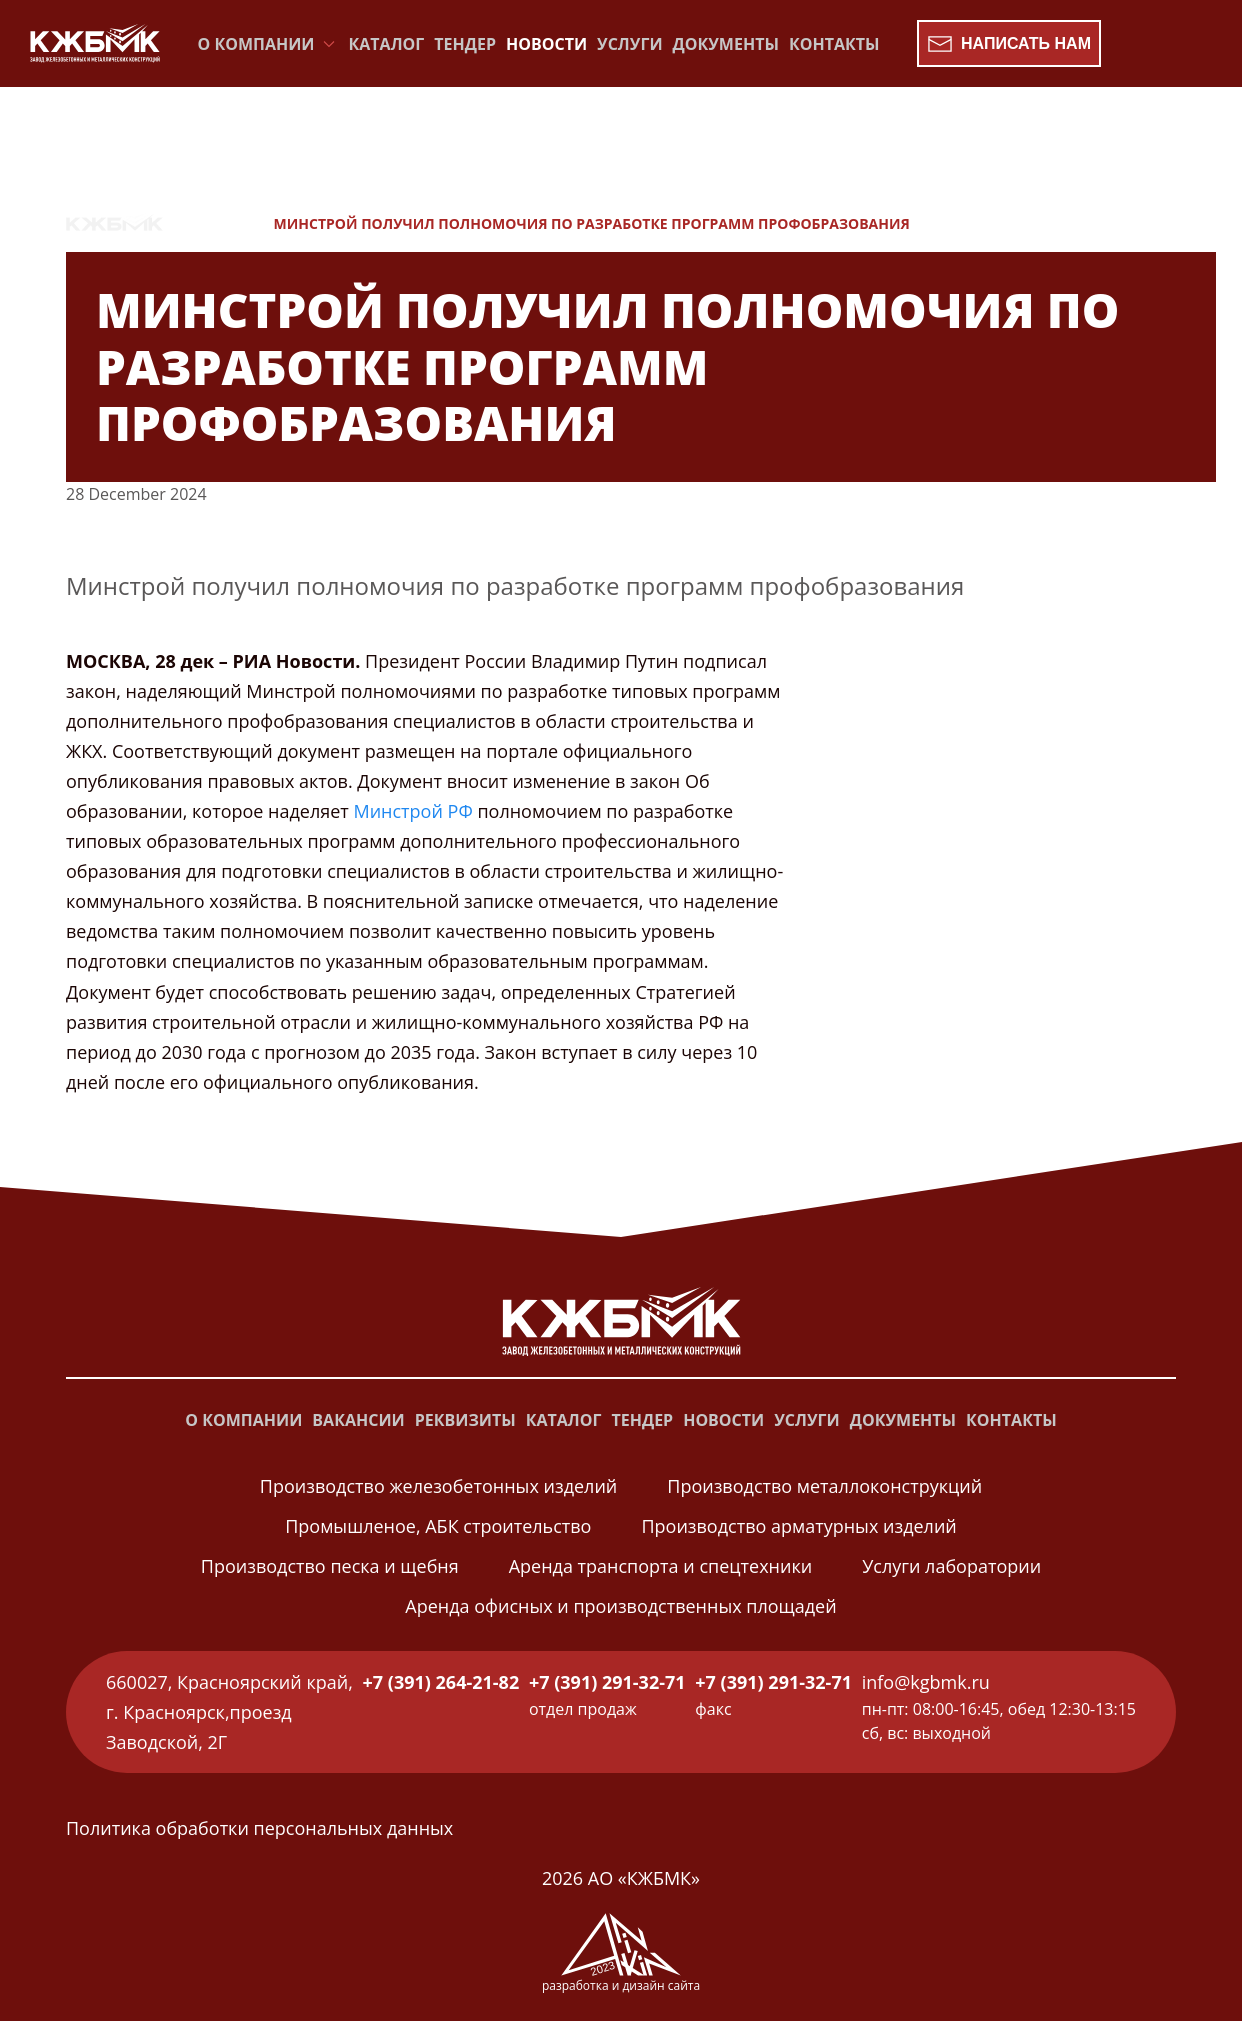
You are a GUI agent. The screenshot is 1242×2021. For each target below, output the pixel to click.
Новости (546, 44)
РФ (460, 811)
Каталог (387, 44)
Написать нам (1009, 44)
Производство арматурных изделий (798, 1526)
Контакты (834, 44)
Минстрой (397, 811)
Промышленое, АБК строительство (438, 1526)
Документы (726, 44)
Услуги (629, 44)
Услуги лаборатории (951, 1566)
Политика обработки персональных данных (259, 1828)
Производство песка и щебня (330, 1566)
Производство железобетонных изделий (438, 1486)
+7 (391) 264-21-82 (441, 1682)
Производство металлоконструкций (824, 1486)
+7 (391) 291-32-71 (607, 1682)
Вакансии (358, 1420)
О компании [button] (268, 44)
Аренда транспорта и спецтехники (660, 1566)
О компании (243, 1420)
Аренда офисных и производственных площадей (620, 1606)
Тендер (465, 44)
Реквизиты (465, 1420)
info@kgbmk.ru (926, 1682)
